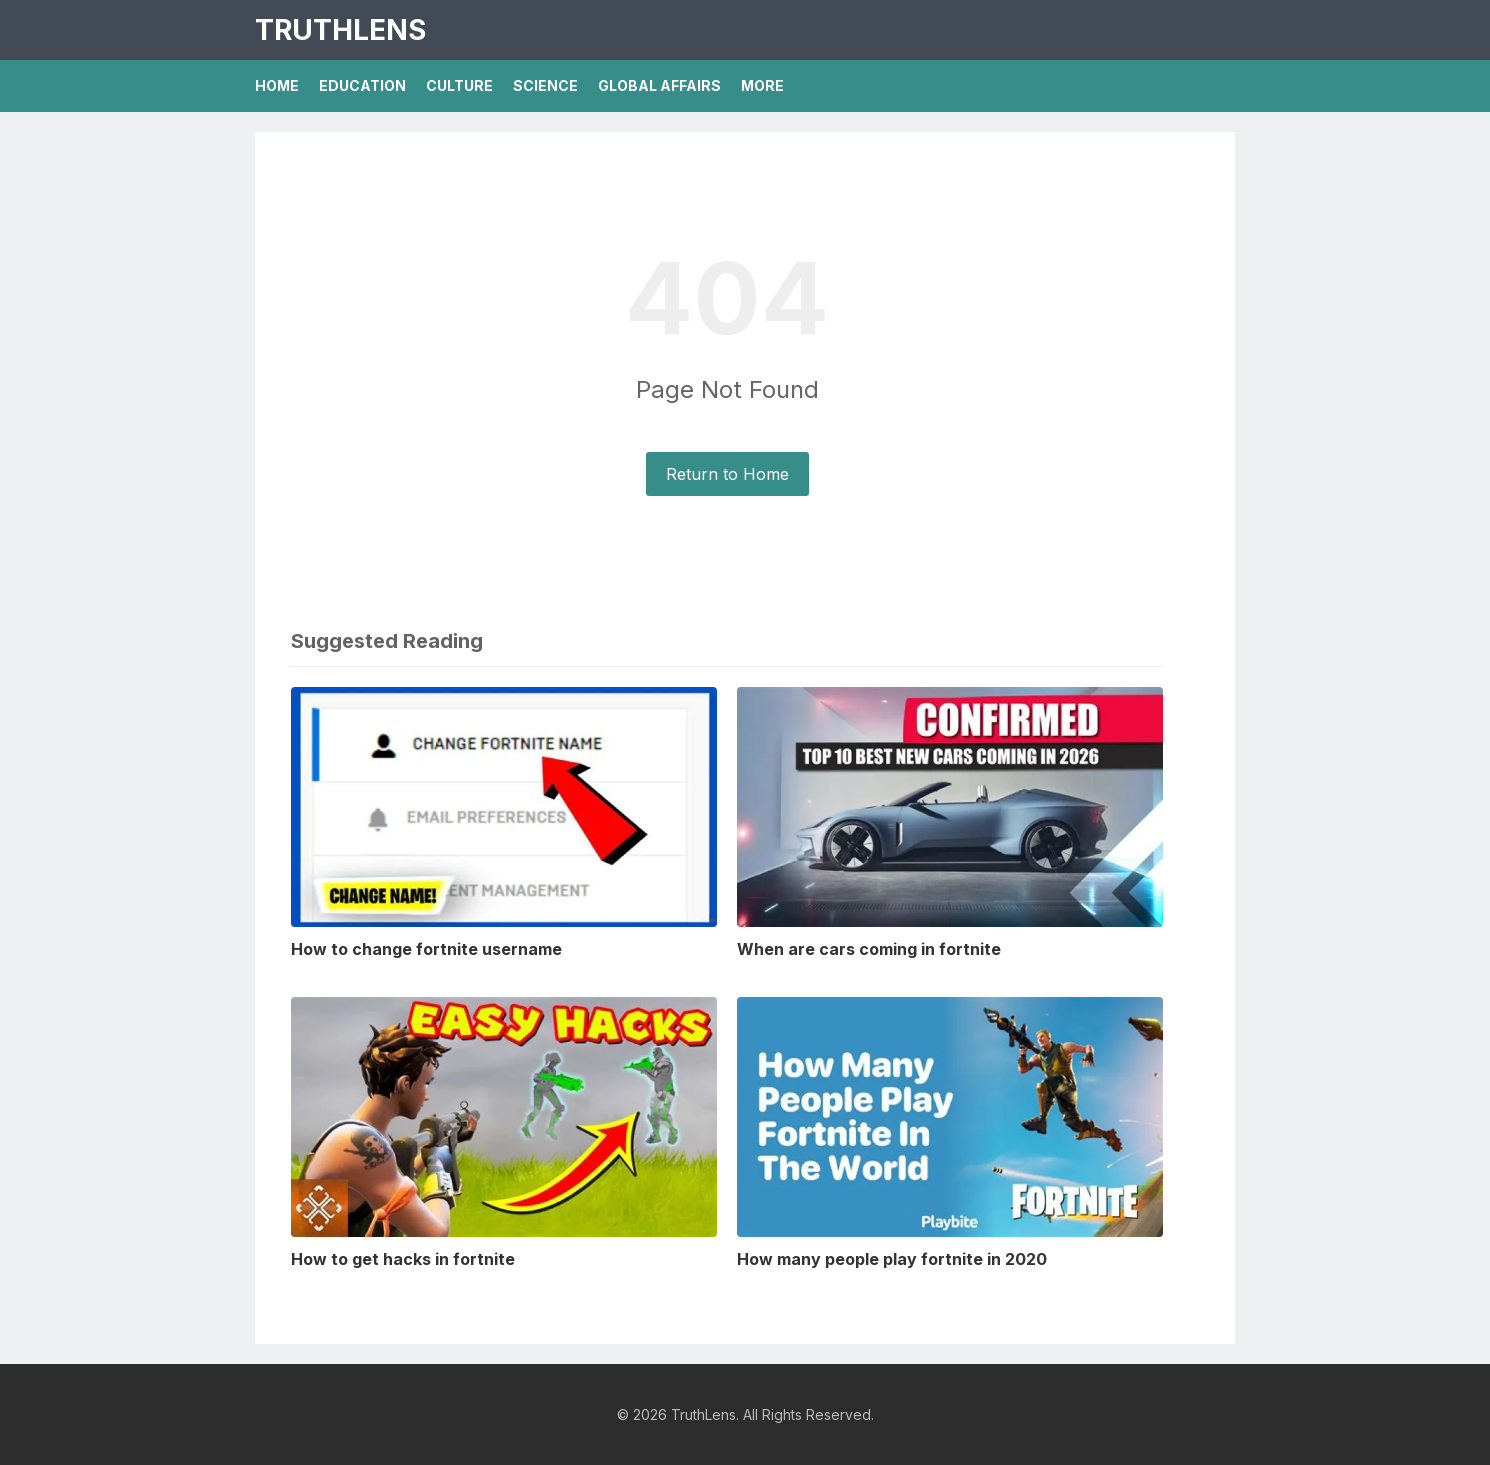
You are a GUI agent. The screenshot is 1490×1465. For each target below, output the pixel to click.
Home (277, 85)
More (762, 85)
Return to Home (727, 474)
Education (362, 85)
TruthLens (340, 30)
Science (545, 85)
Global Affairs (659, 85)
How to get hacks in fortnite (403, 1259)
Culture (459, 85)
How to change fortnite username (426, 949)
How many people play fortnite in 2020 (892, 1259)
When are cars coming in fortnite (869, 949)
